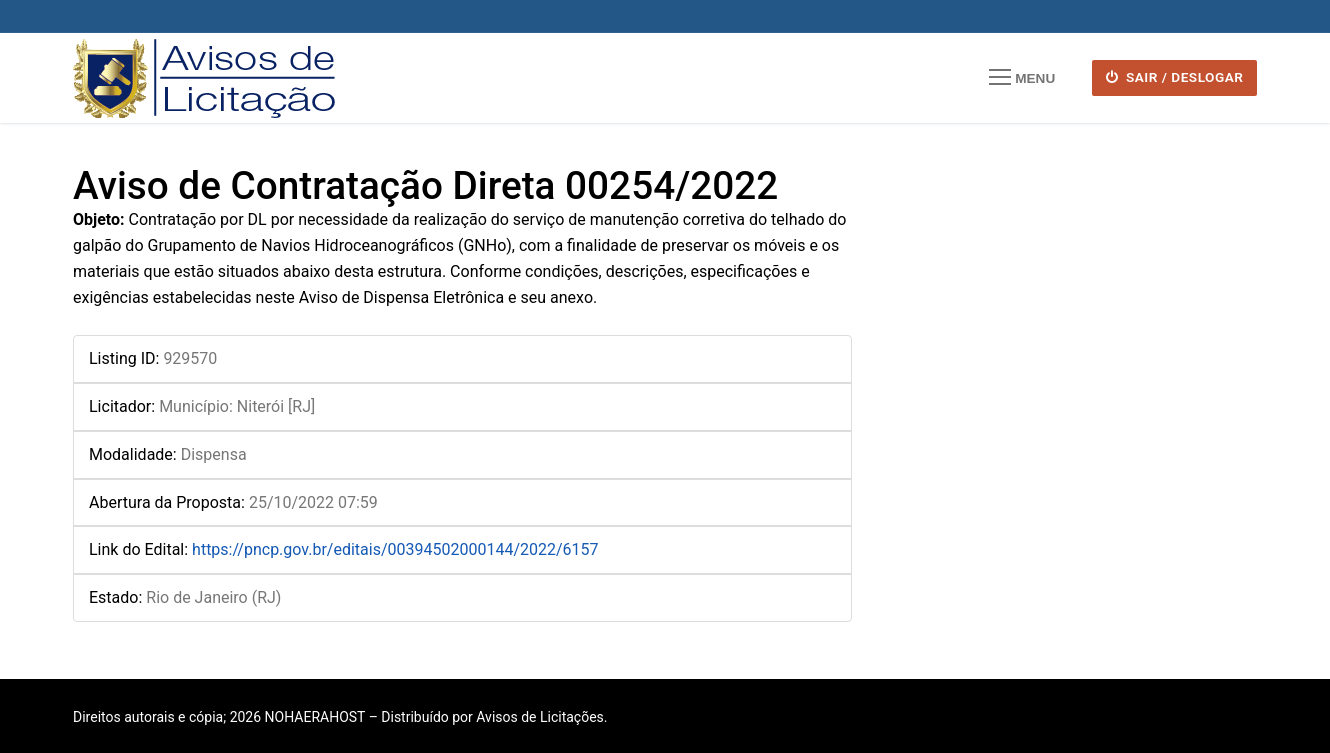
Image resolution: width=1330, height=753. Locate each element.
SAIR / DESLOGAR (1175, 77)
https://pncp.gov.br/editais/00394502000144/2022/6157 (395, 549)
